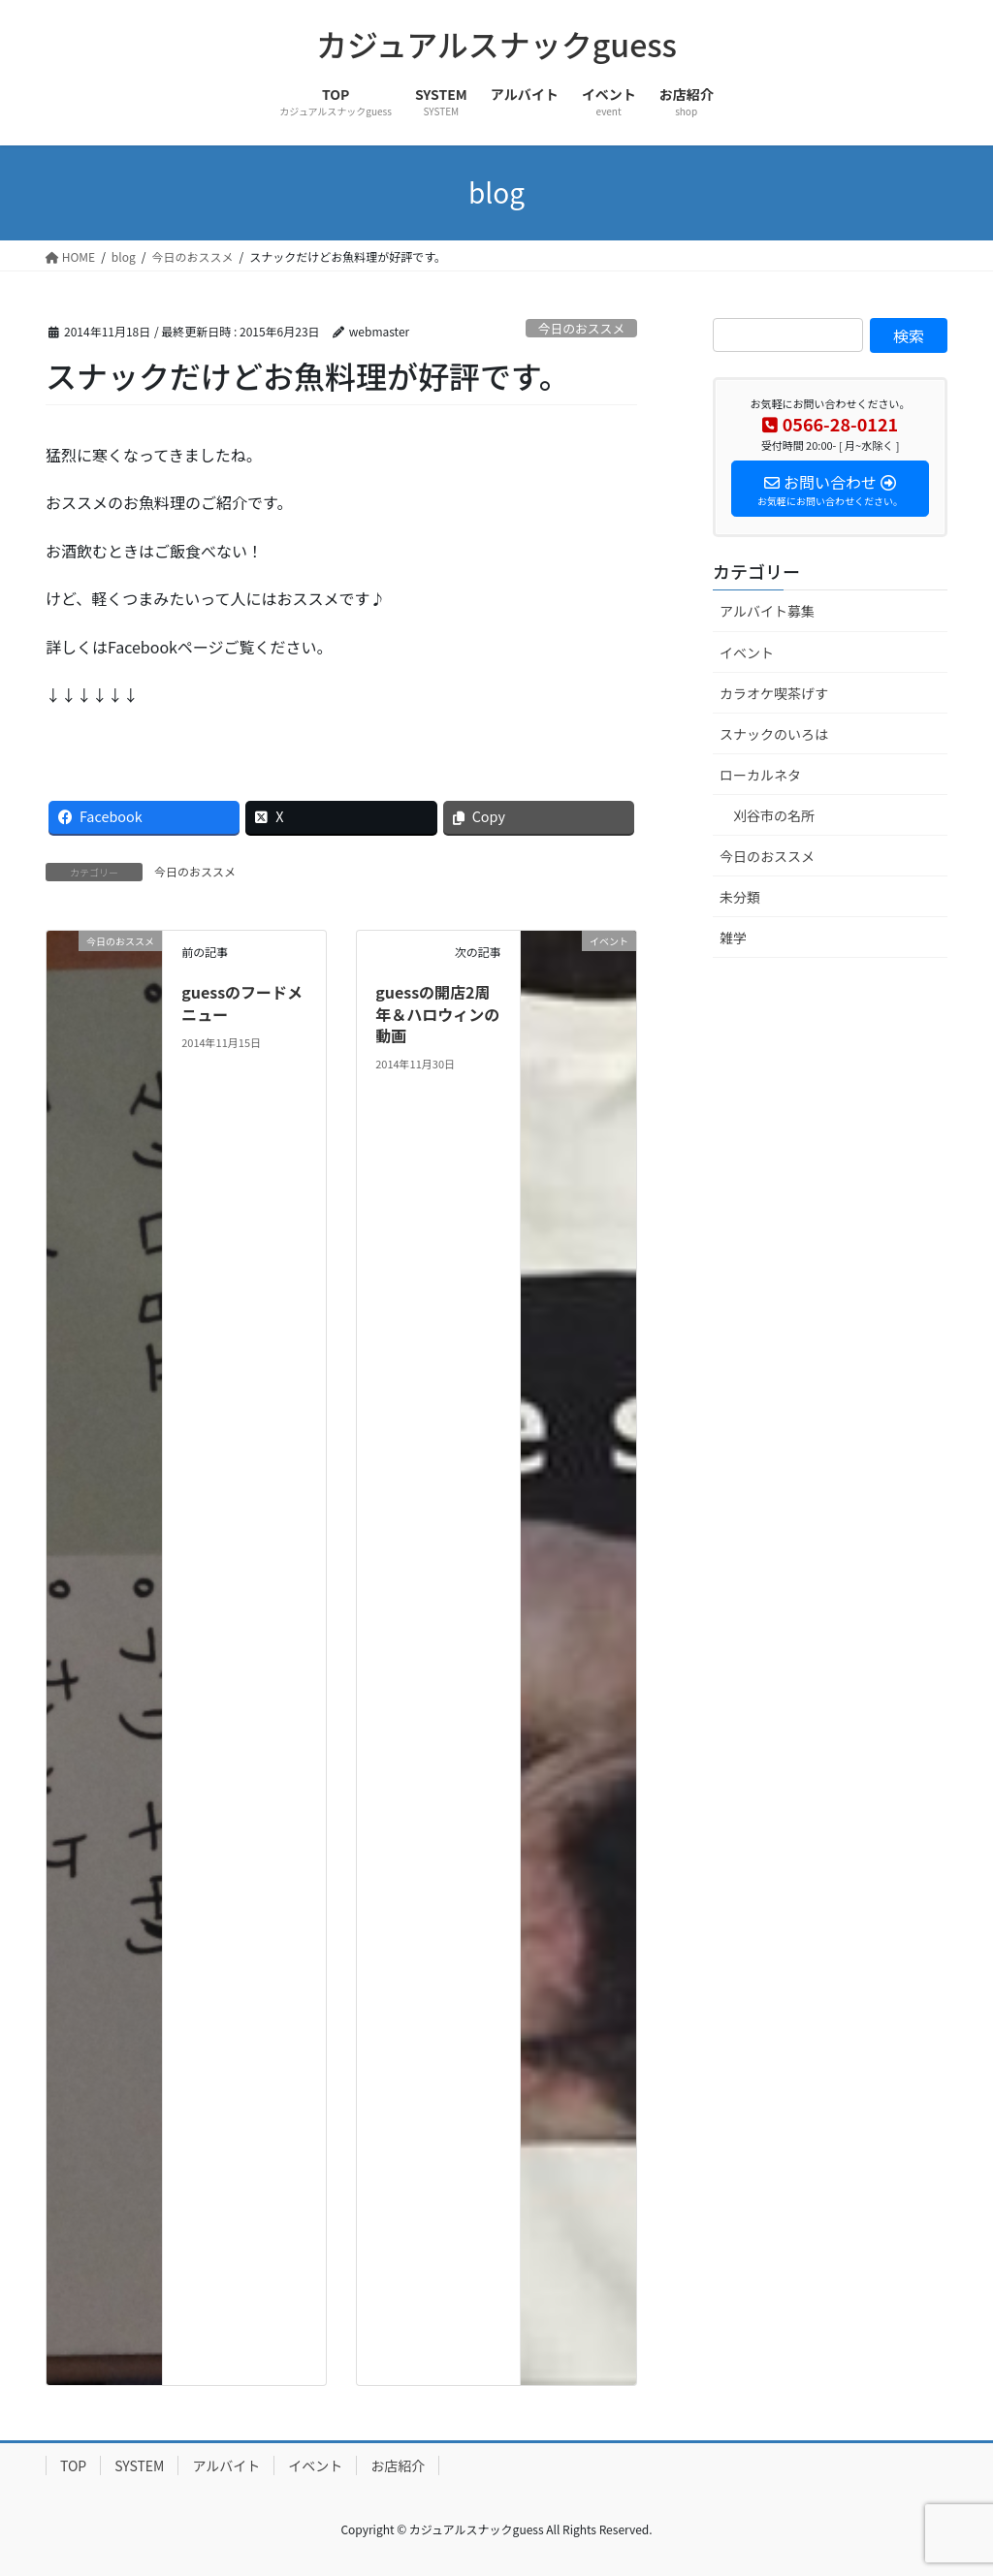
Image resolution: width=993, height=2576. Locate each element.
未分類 (740, 896)
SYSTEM (139, 2465)
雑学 (733, 937)
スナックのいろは (774, 734)
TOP (73, 2465)
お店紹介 (397, 2465)
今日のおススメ (581, 328)
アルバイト (226, 2465)
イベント (747, 652)
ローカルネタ (760, 774)
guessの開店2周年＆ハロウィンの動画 (437, 1013)
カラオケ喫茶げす (774, 693)
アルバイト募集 (767, 610)
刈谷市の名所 (774, 815)
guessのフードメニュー (242, 1002)
